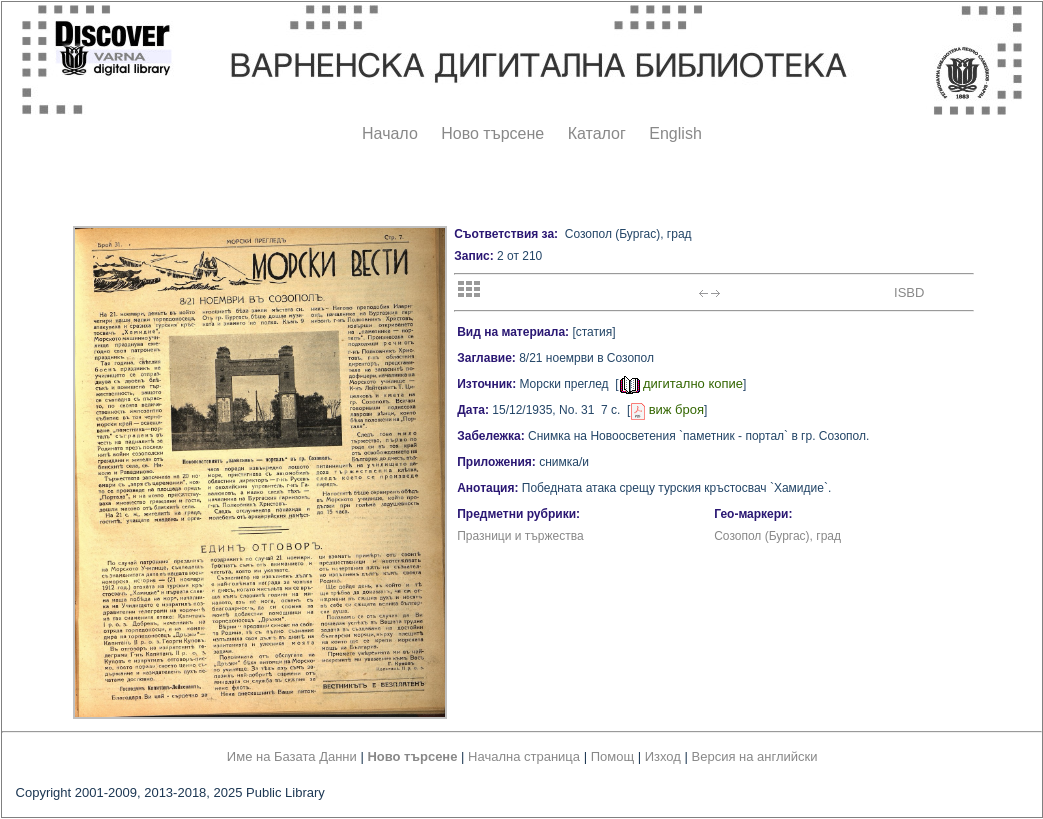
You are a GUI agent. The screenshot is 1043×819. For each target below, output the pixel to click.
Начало (390, 133)
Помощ (612, 756)
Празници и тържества (520, 536)
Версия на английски (755, 756)
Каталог (597, 133)
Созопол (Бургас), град (777, 536)
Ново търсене (492, 133)
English (675, 133)
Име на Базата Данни (292, 756)
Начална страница (524, 756)
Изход (663, 756)
